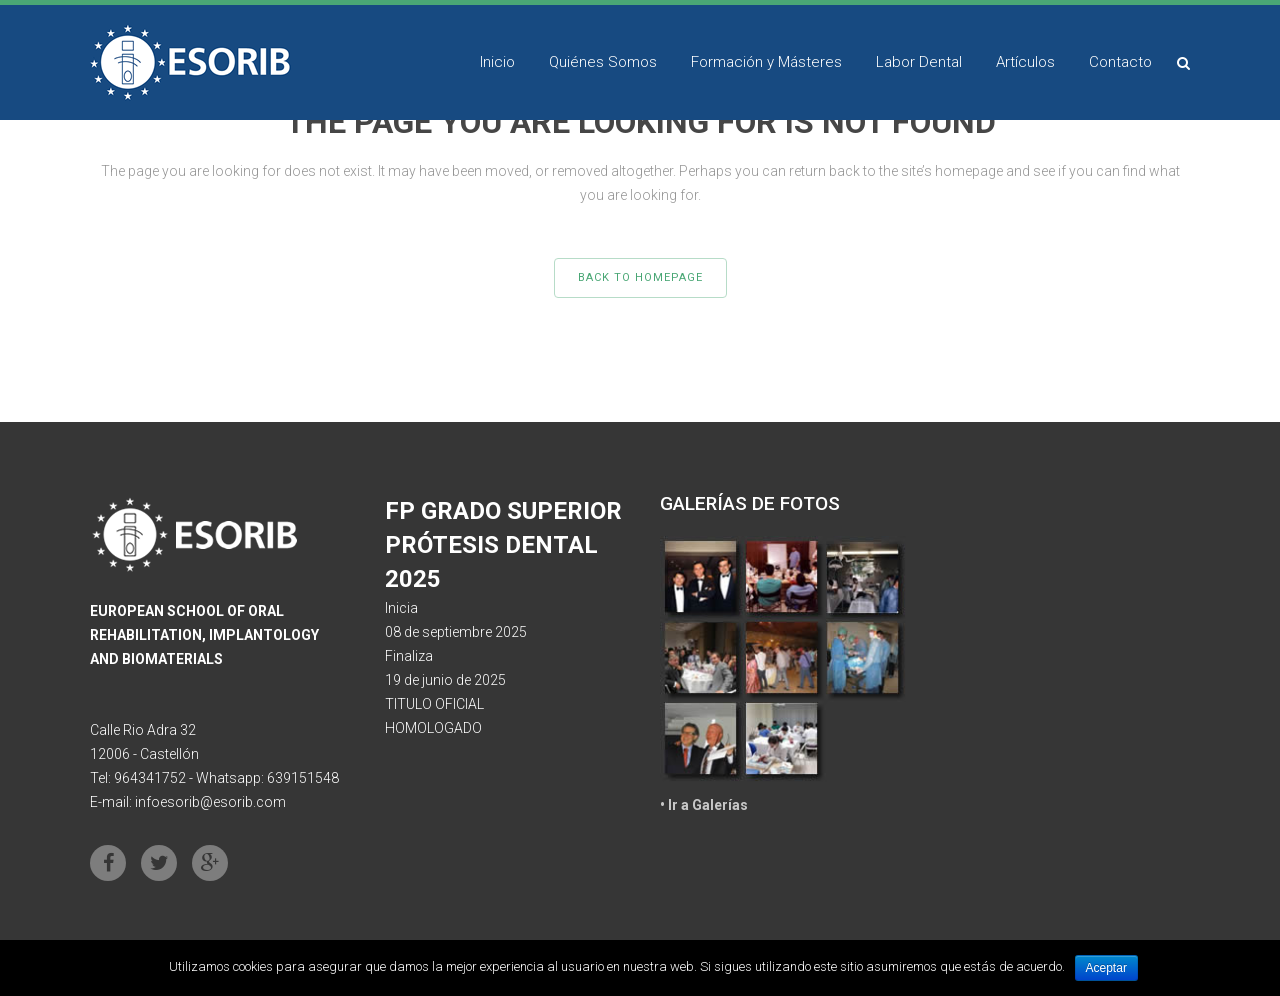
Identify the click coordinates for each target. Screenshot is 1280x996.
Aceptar (1106, 968)
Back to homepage (640, 277)
